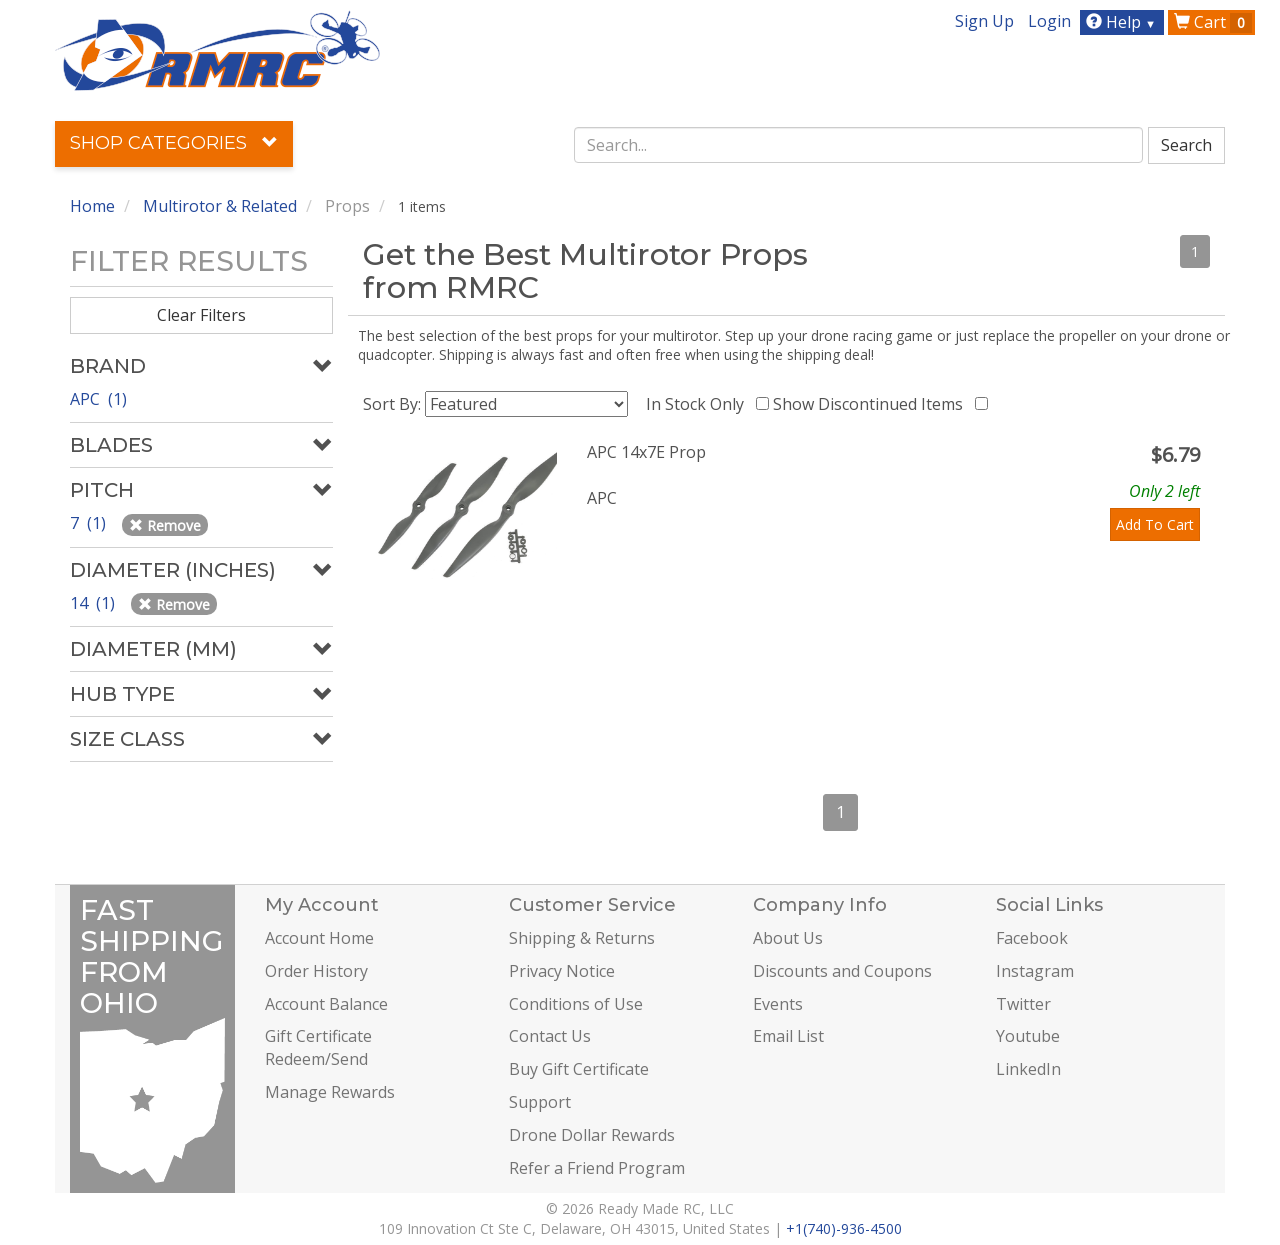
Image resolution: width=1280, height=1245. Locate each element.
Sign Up (984, 21)
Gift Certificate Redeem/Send (318, 1047)
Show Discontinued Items (872, 404)
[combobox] (859, 145)
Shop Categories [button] (174, 143)
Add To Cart (1155, 524)
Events (778, 1004)
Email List (788, 1036)
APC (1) (98, 399)
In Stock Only (699, 404)
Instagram (1035, 971)
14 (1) (94, 603)
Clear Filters (201, 315)
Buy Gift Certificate (579, 1069)
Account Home (319, 938)
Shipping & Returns (582, 938)
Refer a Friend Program (597, 1168)
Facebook (1032, 938)
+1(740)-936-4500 (844, 1228)
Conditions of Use (576, 1004)
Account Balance (326, 1004)
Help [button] (1123, 22)
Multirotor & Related (220, 206)
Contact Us (550, 1036)
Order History (316, 971)
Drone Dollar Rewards (592, 1135)
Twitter (1023, 1004)
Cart (1213, 22)
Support (540, 1102)
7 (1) (90, 523)
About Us (788, 938)
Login (1049, 21)
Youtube (1028, 1036)
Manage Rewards (330, 1092)
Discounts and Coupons (842, 971)
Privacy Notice (562, 971)
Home (92, 206)
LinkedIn (1028, 1069)
